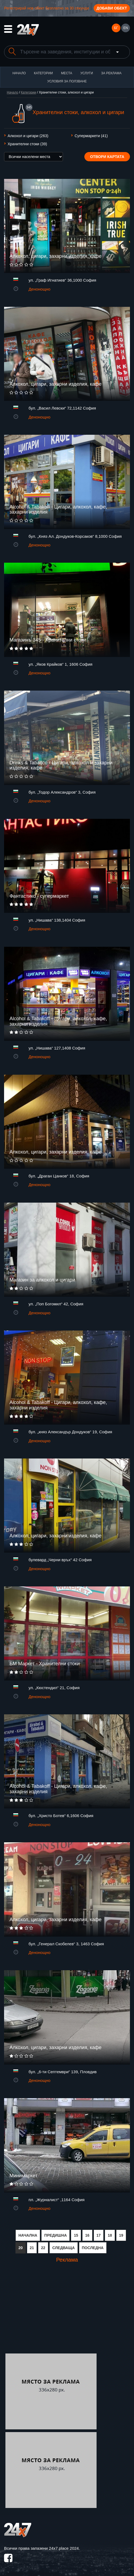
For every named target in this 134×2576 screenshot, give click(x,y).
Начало (19, 73)
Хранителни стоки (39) (27, 144)
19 (121, 2235)
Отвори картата (107, 156)
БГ (116, 28)
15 (76, 2235)
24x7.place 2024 (64, 2548)
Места (66, 73)
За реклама (111, 73)
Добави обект (112, 8)
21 (32, 2248)
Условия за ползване (67, 81)
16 (87, 2235)
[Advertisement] (51, 2313)
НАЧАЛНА (27, 2235)
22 (43, 2248)
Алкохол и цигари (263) (28, 136)
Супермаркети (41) (91, 136)
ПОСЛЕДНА (93, 2248)
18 (110, 2235)
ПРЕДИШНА (55, 2235)
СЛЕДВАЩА (63, 2248)
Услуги (86, 73)
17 (99, 2235)
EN (125, 28)
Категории (43, 73)
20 (20, 2248)
